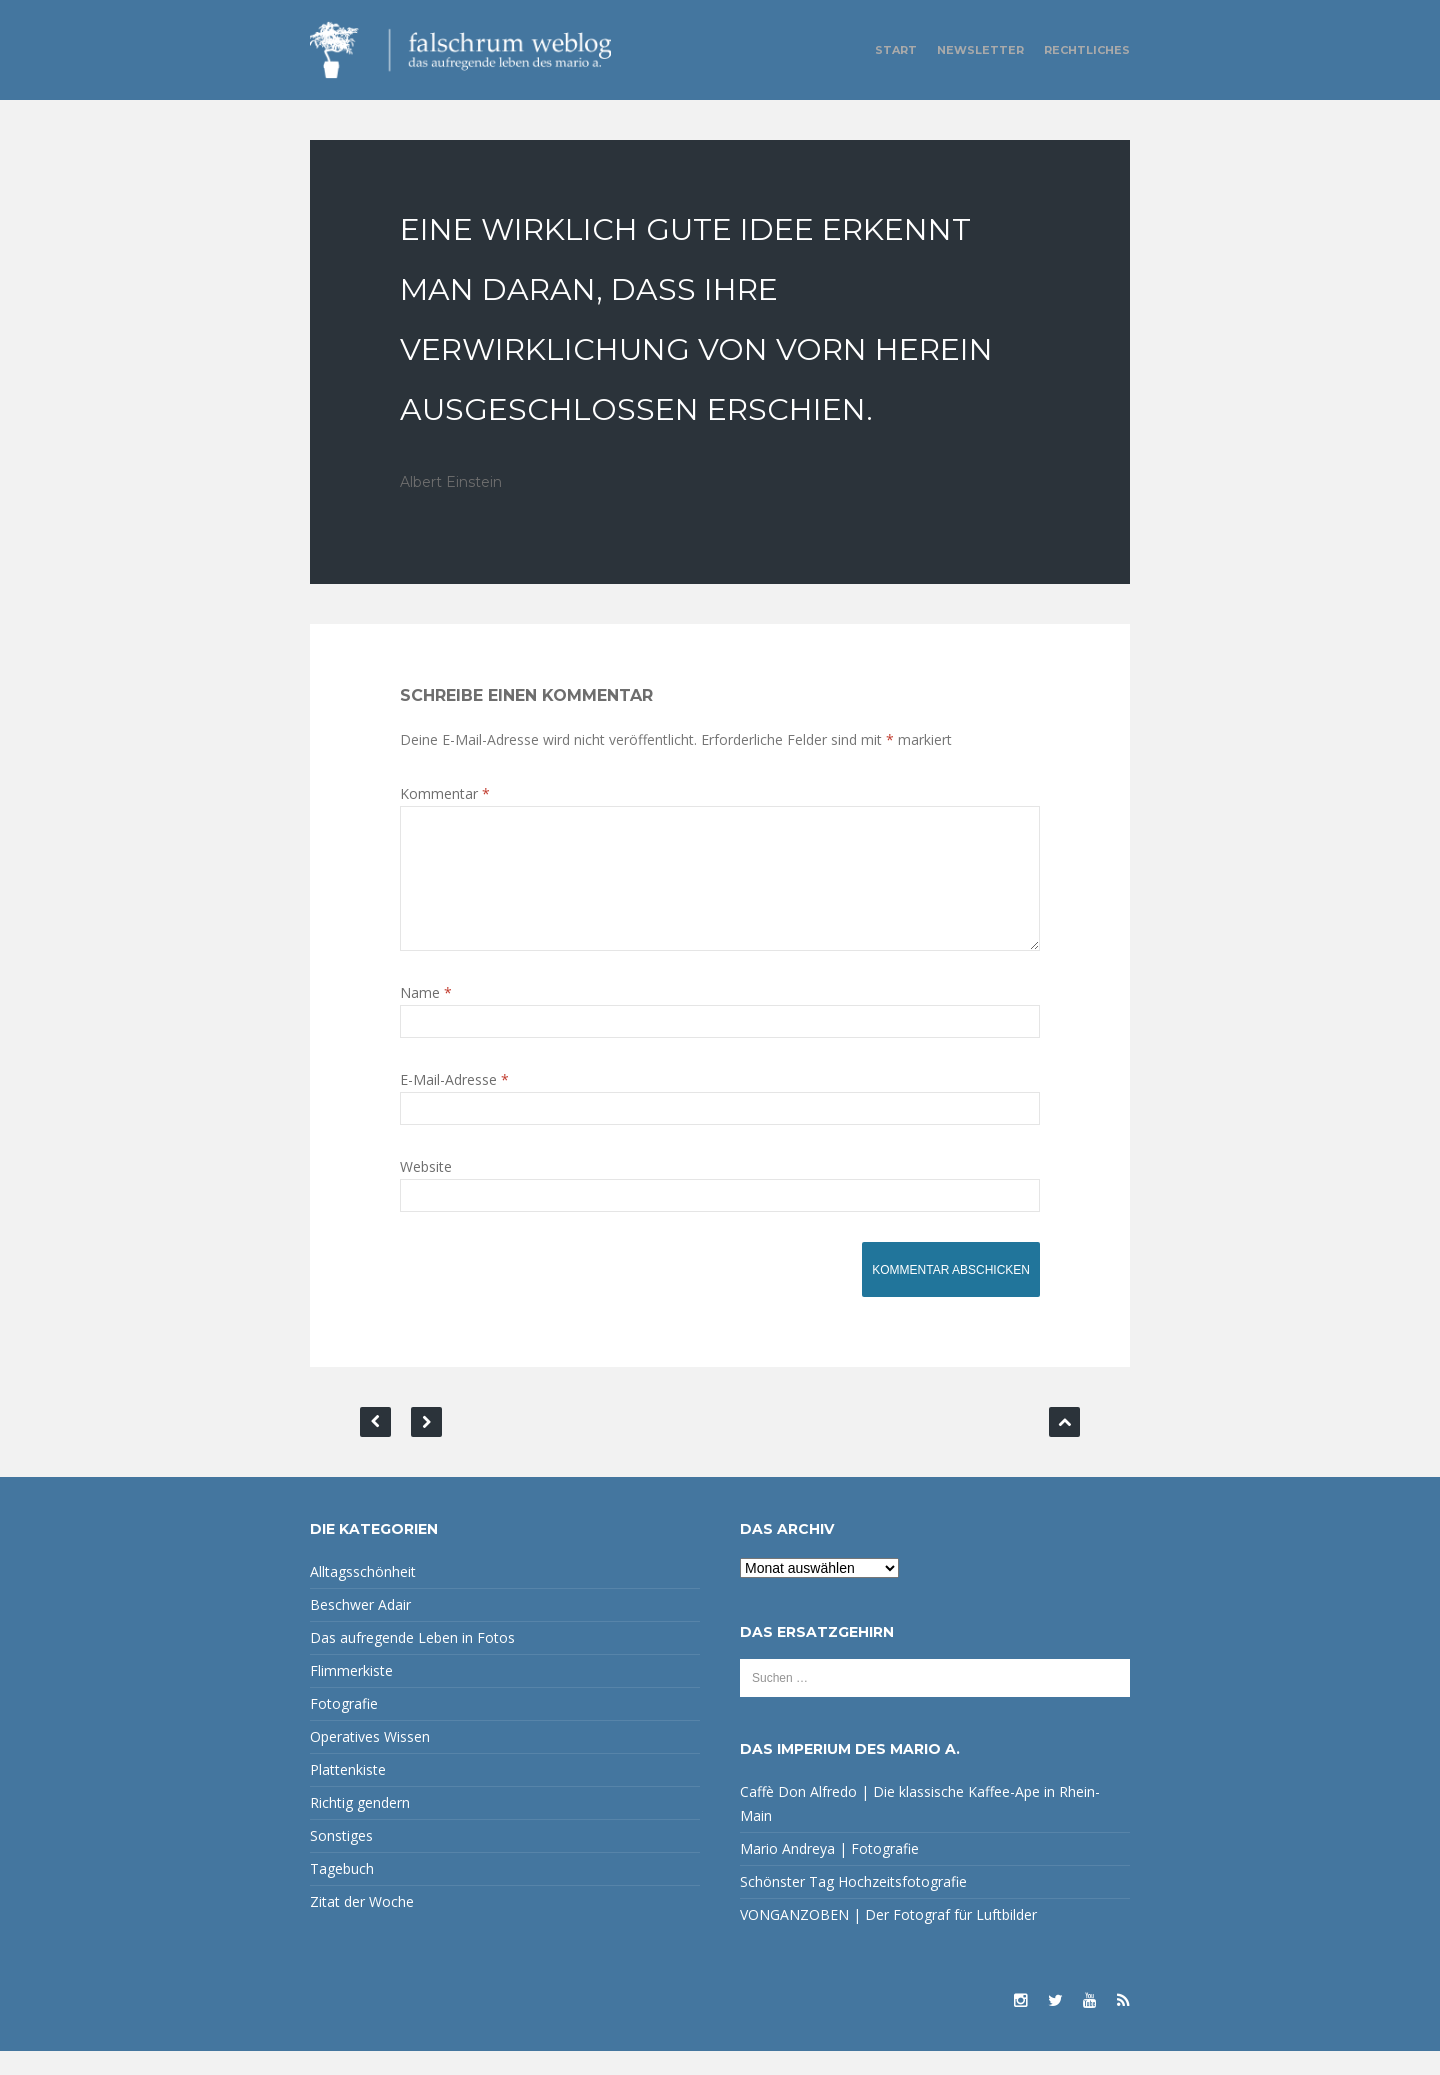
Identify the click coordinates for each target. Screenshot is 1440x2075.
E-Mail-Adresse (454, 1103)
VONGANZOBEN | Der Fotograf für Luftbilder (888, 1938)
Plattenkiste (348, 1793)
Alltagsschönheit (363, 1595)
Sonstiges (341, 1859)
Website (426, 1190)
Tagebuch (342, 1892)
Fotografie (344, 1727)
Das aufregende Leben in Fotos (412, 1661)
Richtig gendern (360, 1826)
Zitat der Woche (362, 1925)
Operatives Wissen (370, 1760)
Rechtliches (1087, 50)
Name (426, 1016)
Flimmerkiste (351, 1694)
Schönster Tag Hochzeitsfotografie (853, 1905)
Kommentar (445, 793)
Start (896, 50)
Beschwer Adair (360, 1628)
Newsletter (980, 50)
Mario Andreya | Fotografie (829, 1872)
